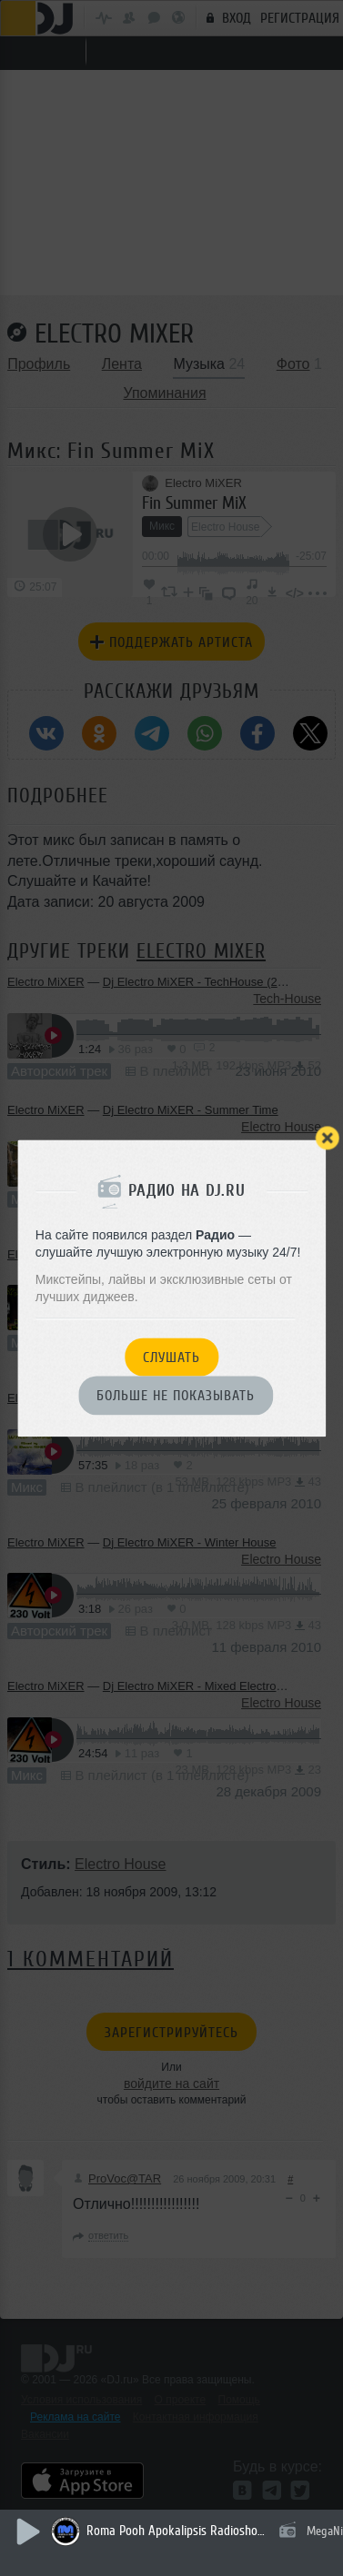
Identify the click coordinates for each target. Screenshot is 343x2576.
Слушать (171, 1357)
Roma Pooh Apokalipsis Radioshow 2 (177, 2531)
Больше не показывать (175, 1396)
